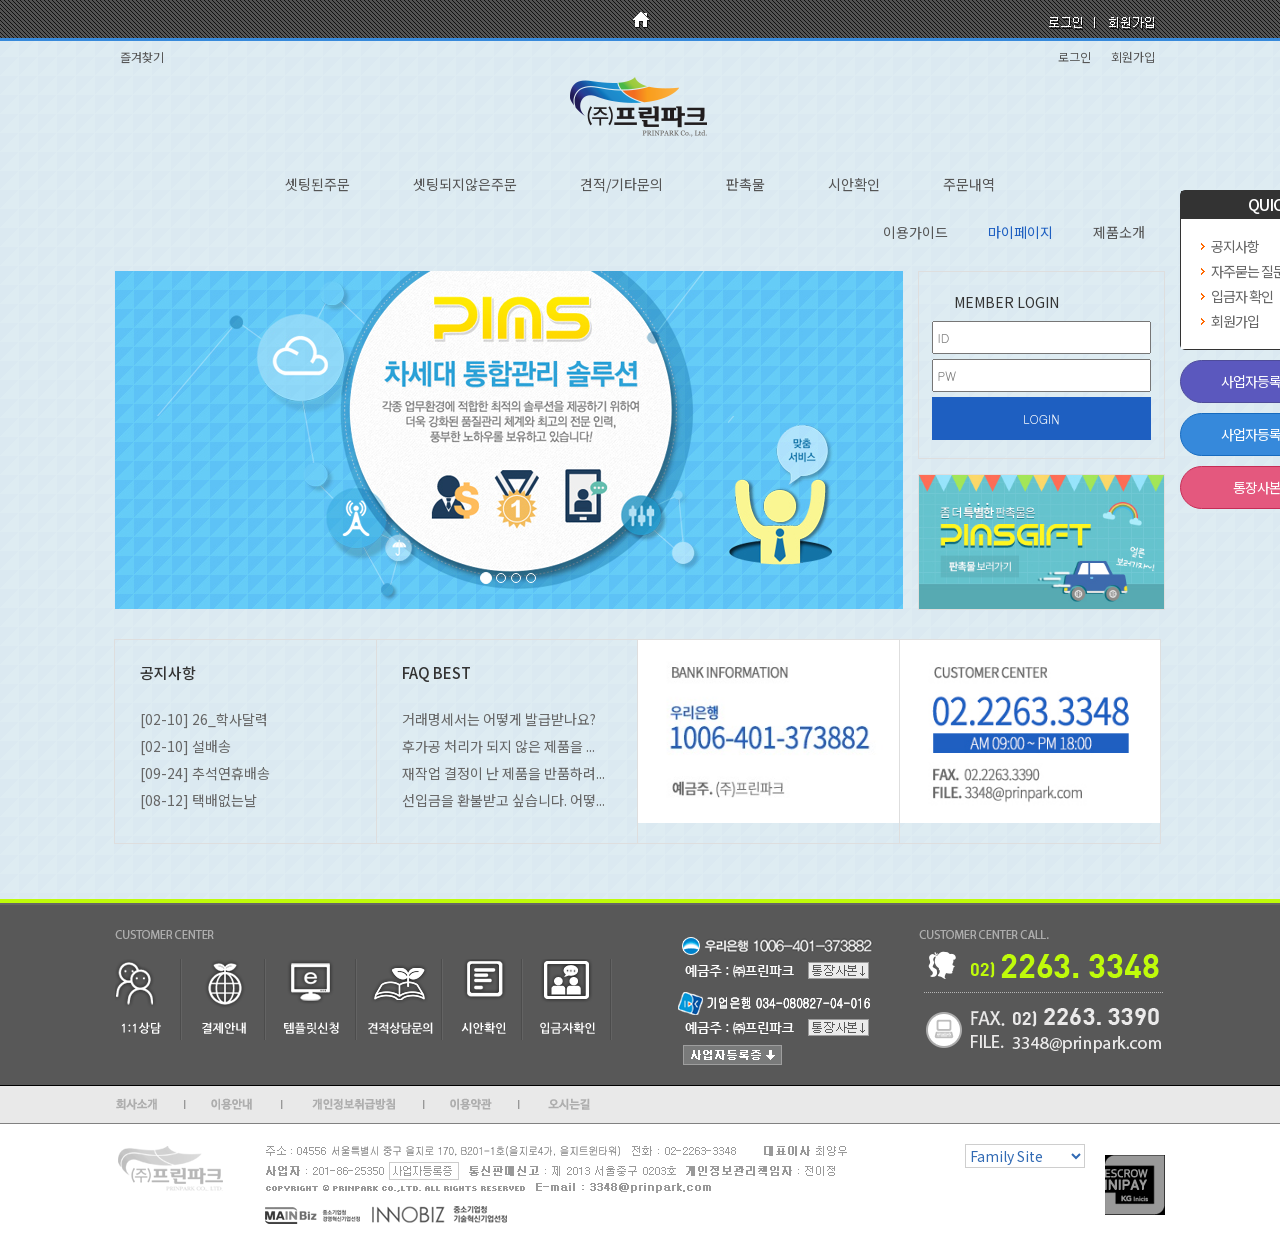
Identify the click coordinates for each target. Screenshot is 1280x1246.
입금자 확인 (1242, 296)
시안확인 (854, 184)
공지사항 (1235, 246)
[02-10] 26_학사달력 (204, 719)
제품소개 (1119, 232)
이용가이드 (915, 232)
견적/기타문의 (621, 184)
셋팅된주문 (317, 184)
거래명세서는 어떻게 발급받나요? (499, 719)
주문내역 (969, 184)
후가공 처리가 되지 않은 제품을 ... (498, 746)
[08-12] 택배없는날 (198, 800)
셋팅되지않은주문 (465, 184)
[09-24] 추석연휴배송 (205, 773)
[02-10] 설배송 (185, 746)
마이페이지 (1020, 232)
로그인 (1074, 56)
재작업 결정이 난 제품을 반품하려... (503, 773)
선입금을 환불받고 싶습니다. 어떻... (503, 800)
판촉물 (745, 184)
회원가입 (1133, 56)
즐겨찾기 (142, 56)
